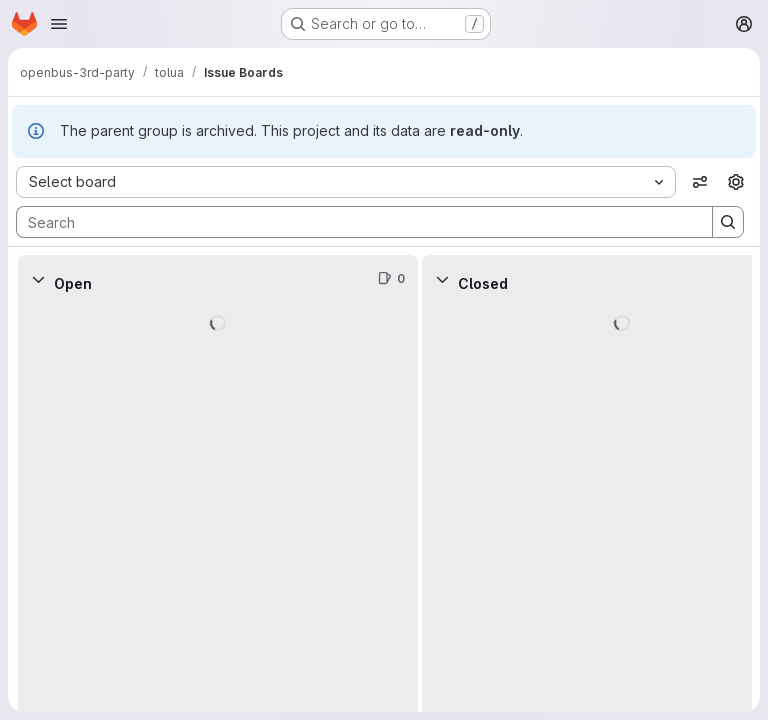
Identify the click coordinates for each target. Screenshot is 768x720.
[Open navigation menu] (59, 24)
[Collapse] (38, 279)
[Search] (354, 222)
